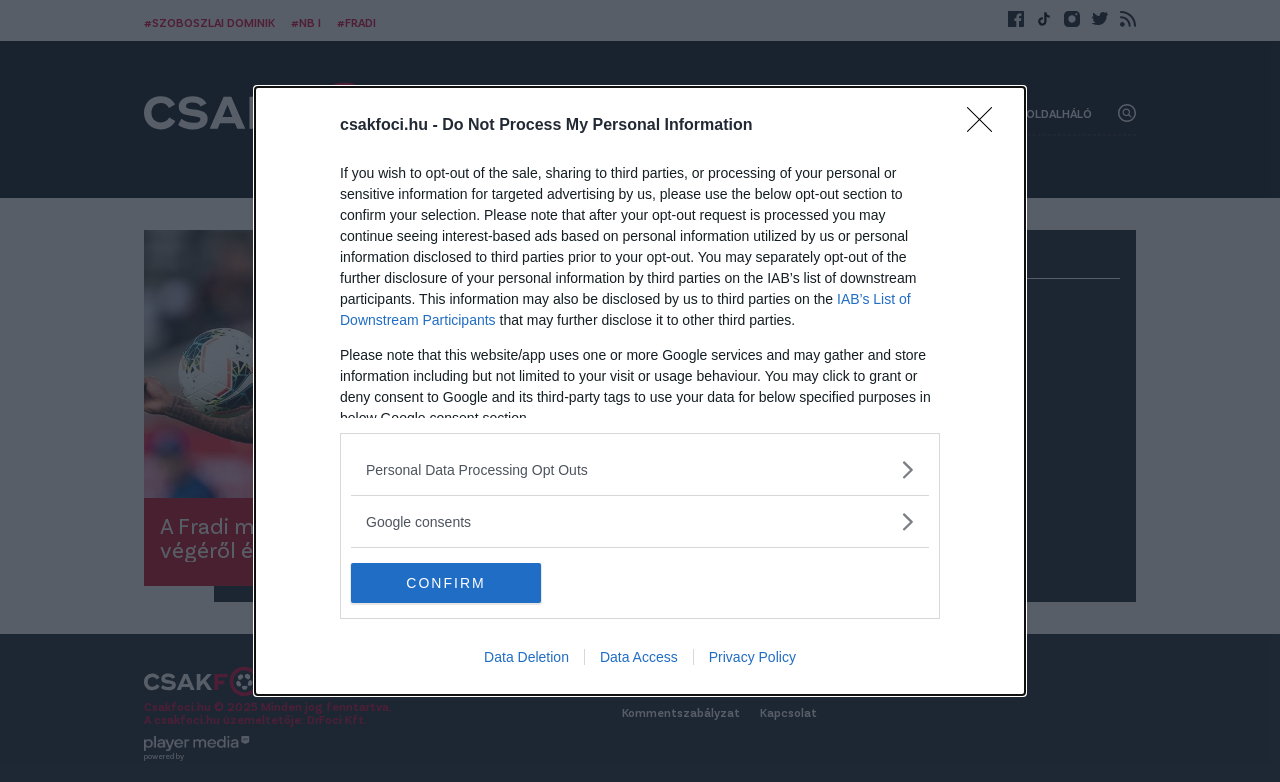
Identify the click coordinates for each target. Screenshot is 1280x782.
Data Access (639, 657)
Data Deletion (526, 657)
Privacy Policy (752, 657)
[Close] (986, 126)
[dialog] (640, 391)
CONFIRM (445, 582)
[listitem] (640, 469)
